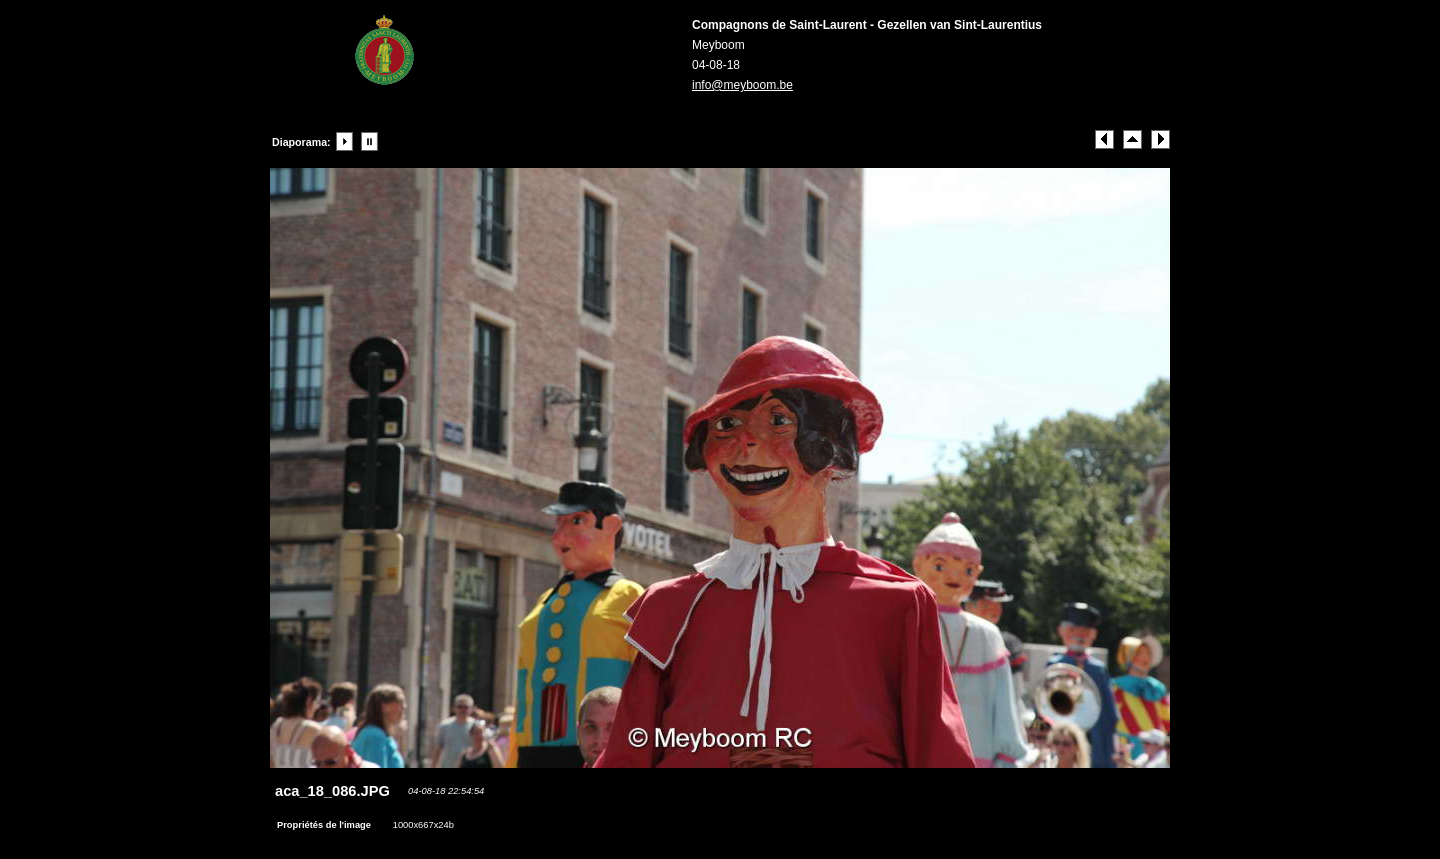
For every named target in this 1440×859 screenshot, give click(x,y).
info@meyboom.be (742, 85)
